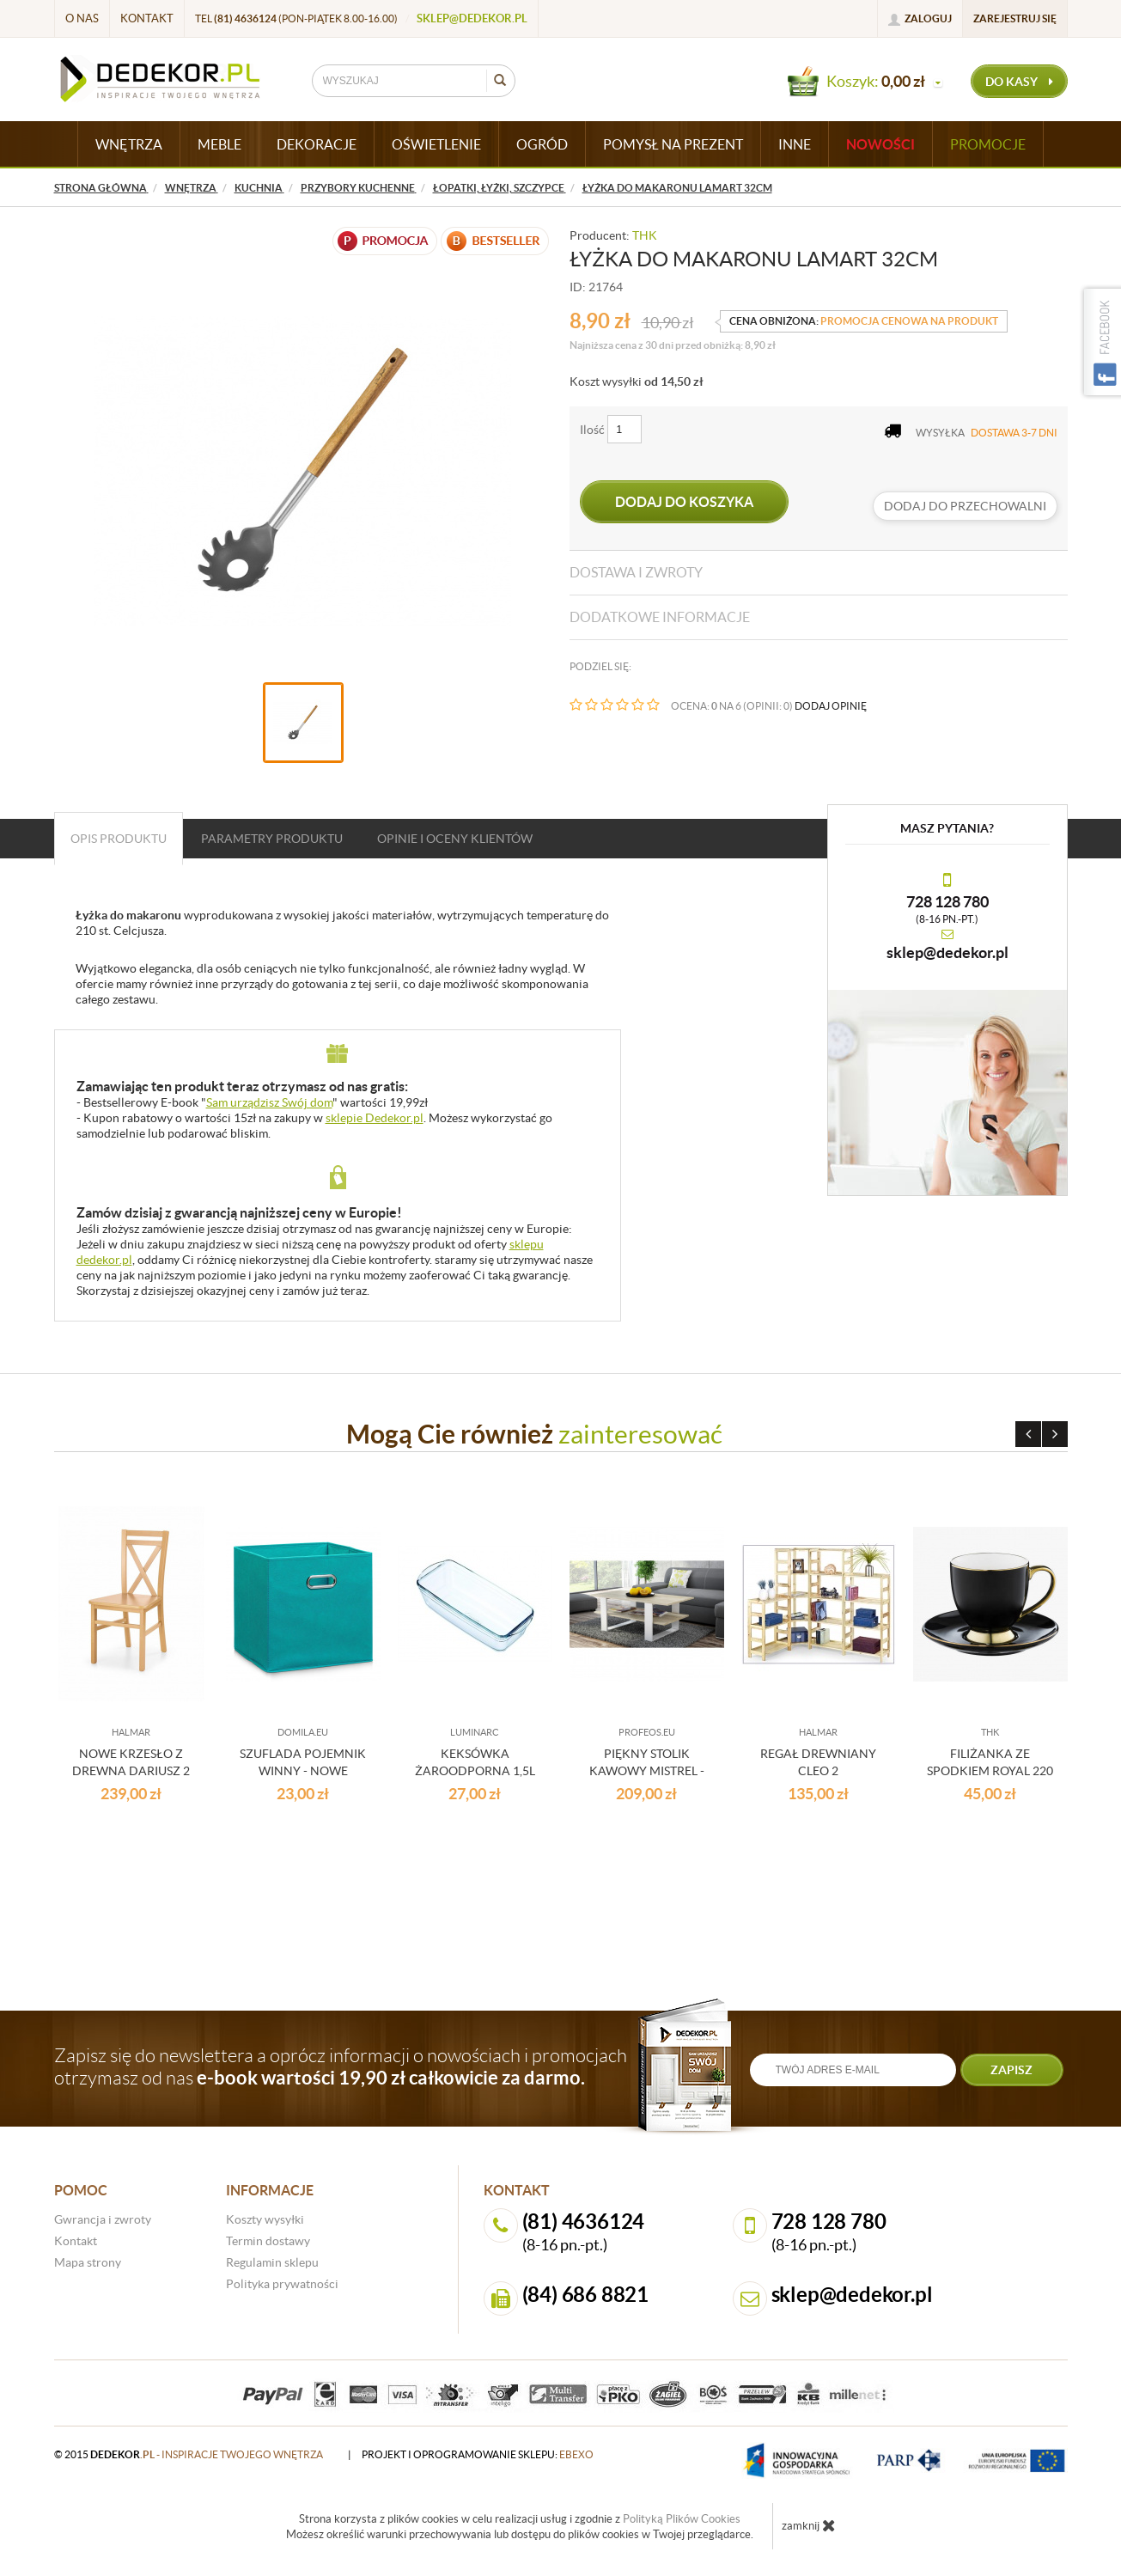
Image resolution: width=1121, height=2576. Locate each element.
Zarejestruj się (1015, 18)
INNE (794, 144)
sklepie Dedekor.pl (374, 1118)
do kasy (1019, 82)
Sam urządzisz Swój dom (269, 1102)
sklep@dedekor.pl (472, 18)
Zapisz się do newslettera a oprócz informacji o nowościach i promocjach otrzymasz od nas (340, 2066)
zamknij (809, 2525)
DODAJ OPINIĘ (831, 705)
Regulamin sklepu (272, 2262)
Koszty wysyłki (265, 2219)
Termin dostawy (268, 2241)
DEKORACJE (316, 144)
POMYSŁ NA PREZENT (673, 144)
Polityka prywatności (282, 2284)
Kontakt (147, 18)
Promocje (988, 144)
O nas (82, 18)
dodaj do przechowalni (965, 506)
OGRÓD (542, 144)
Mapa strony (87, 2262)
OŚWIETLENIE (436, 144)
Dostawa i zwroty (636, 572)
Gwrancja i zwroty (102, 2219)
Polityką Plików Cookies (681, 2518)
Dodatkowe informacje (660, 617)
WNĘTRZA (128, 144)
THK (644, 235)
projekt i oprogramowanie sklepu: (478, 2454)
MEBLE (219, 144)
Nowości (880, 144)
